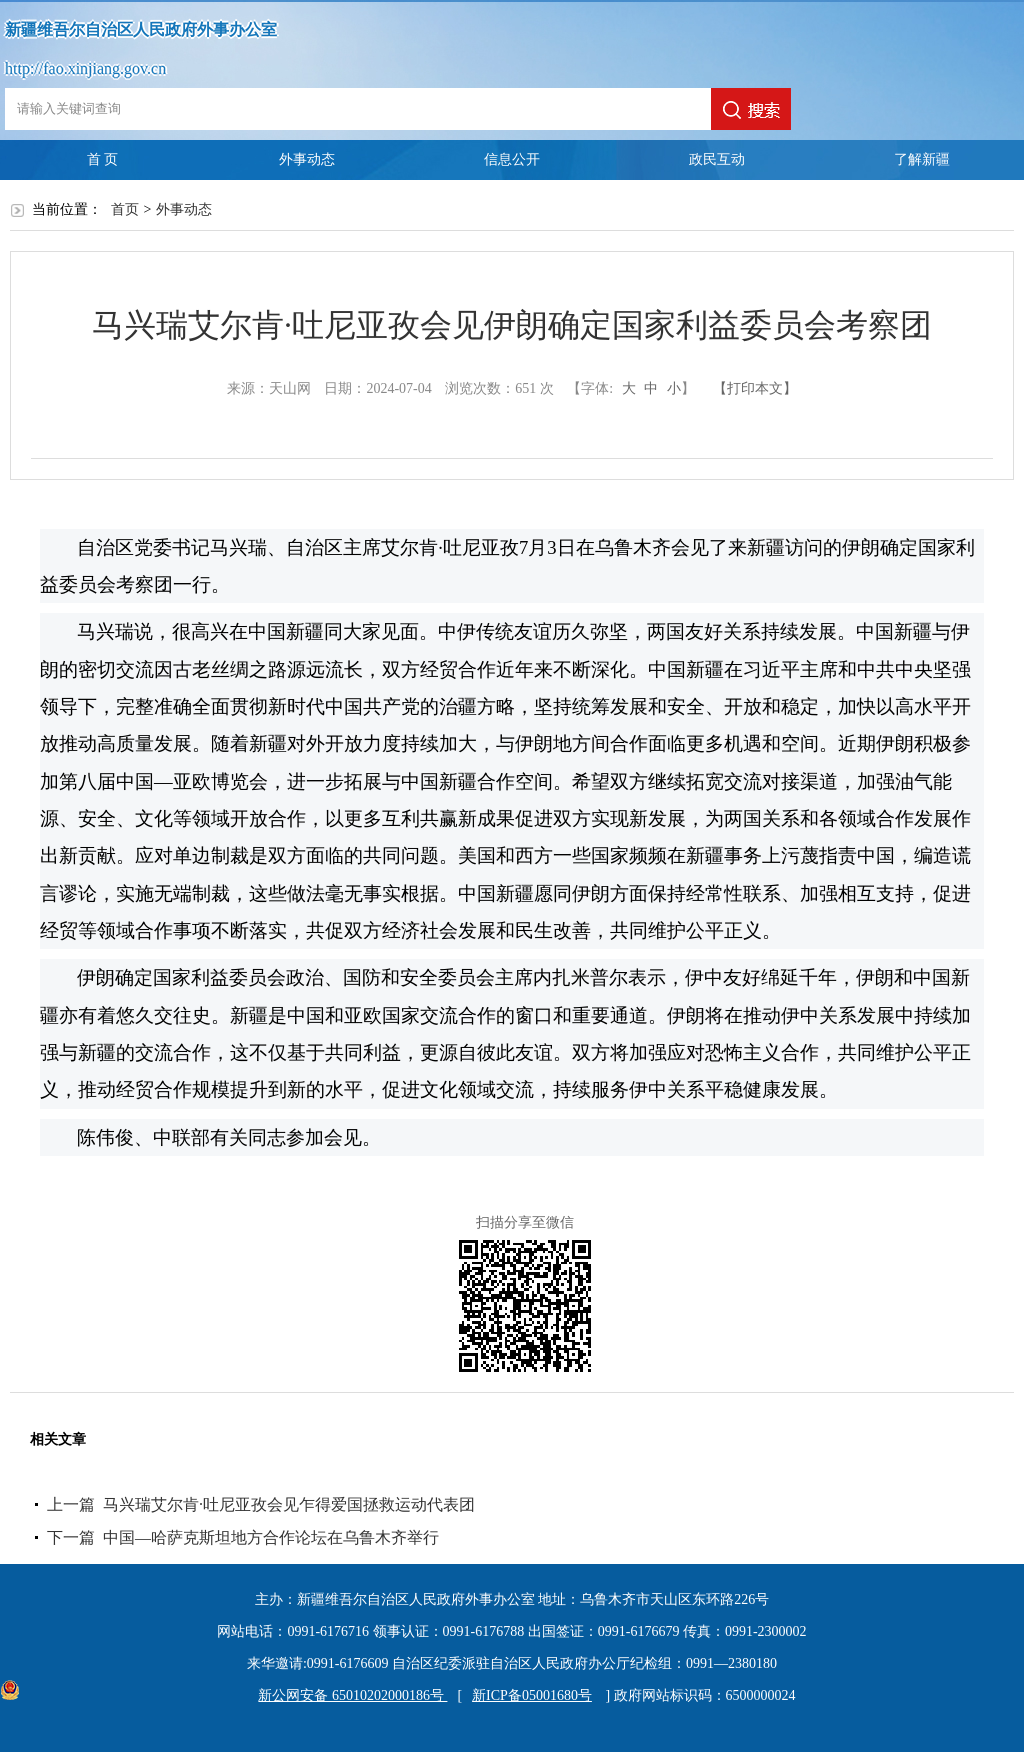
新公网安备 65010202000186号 (347, 1695)
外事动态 (307, 159)
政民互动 (717, 159)
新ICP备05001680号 (532, 1695)
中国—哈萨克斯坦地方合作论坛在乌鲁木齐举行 (271, 1537)
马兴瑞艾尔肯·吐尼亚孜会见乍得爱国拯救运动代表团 (289, 1504)
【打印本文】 (755, 388)
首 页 (103, 159)
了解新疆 (922, 159)
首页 (125, 209)
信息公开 (512, 159)
